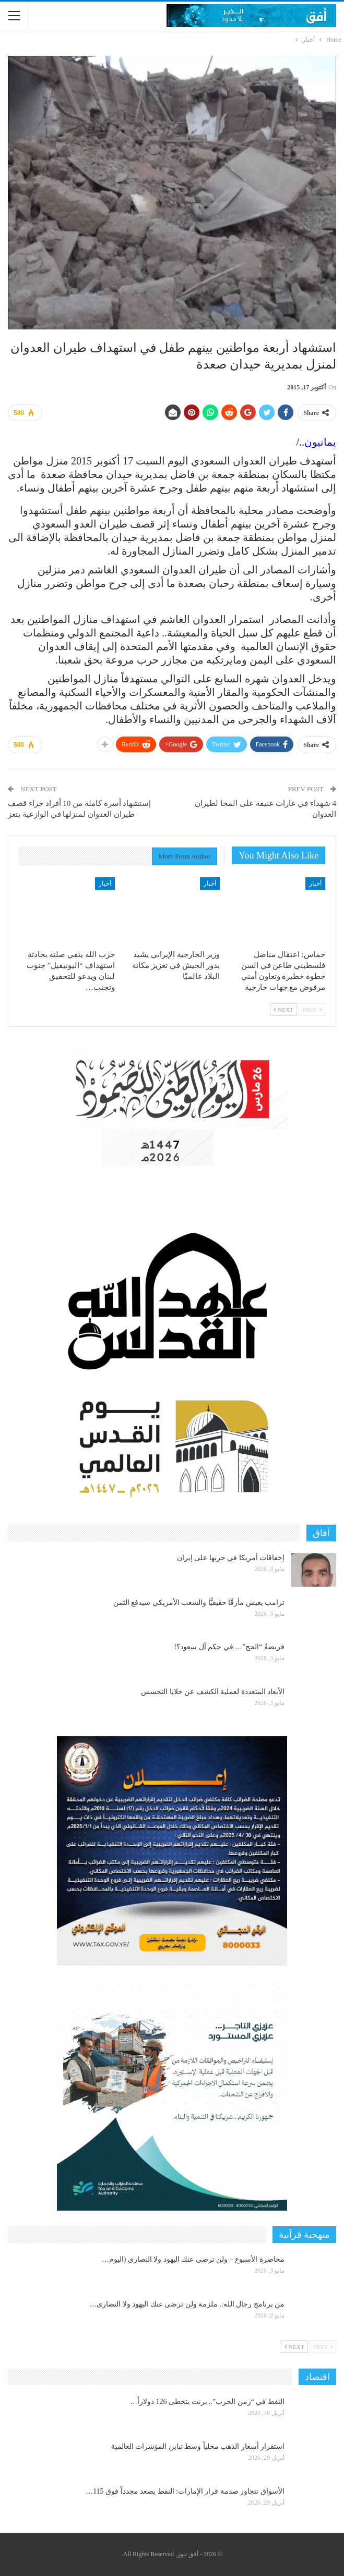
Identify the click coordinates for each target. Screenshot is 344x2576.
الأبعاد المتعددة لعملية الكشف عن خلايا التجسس (212, 1692)
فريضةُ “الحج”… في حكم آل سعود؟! (229, 1647)
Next (283, 1010)
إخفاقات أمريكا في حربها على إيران (231, 1558)
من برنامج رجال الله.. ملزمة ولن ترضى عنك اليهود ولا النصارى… (186, 2304)
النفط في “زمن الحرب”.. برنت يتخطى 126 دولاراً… (207, 2402)
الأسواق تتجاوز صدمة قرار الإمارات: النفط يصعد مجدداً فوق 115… (185, 2491)
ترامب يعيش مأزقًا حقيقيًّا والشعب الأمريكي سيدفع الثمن (199, 1602)
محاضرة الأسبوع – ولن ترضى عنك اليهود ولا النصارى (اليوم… (193, 2259)
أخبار (315, 883)
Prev (312, 1010)
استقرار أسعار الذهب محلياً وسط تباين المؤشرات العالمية (198, 2446)
